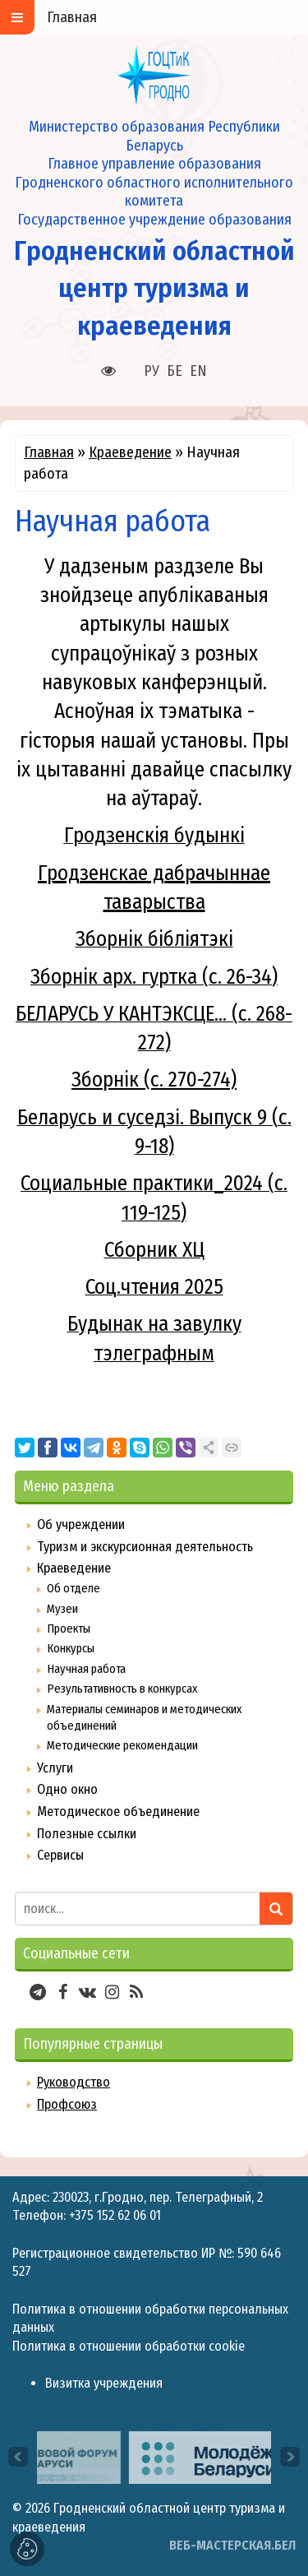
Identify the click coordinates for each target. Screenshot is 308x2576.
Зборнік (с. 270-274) (154, 1079)
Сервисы (60, 1855)
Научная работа (86, 1668)
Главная (49, 452)
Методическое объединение (118, 1811)
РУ (151, 371)
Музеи (62, 1608)
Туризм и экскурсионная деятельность (145, 1546)
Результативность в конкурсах (122, 1688)
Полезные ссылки (86, 1834)
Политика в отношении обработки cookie (128, 2346)
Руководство (73, 2082)
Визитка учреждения (104, 2383)
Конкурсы (70, 1648)
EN (198, 371)
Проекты (68, 1628)
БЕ (174, 371)
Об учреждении (81, 1524)
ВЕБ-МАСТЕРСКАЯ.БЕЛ (232, 2545)
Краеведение (130, 452)
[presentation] (18, 2457)
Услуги (55, 1768)
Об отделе (73, 1588)
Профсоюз (67, 2104)
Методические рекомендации (122, 1745)
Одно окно (67, 1789)
